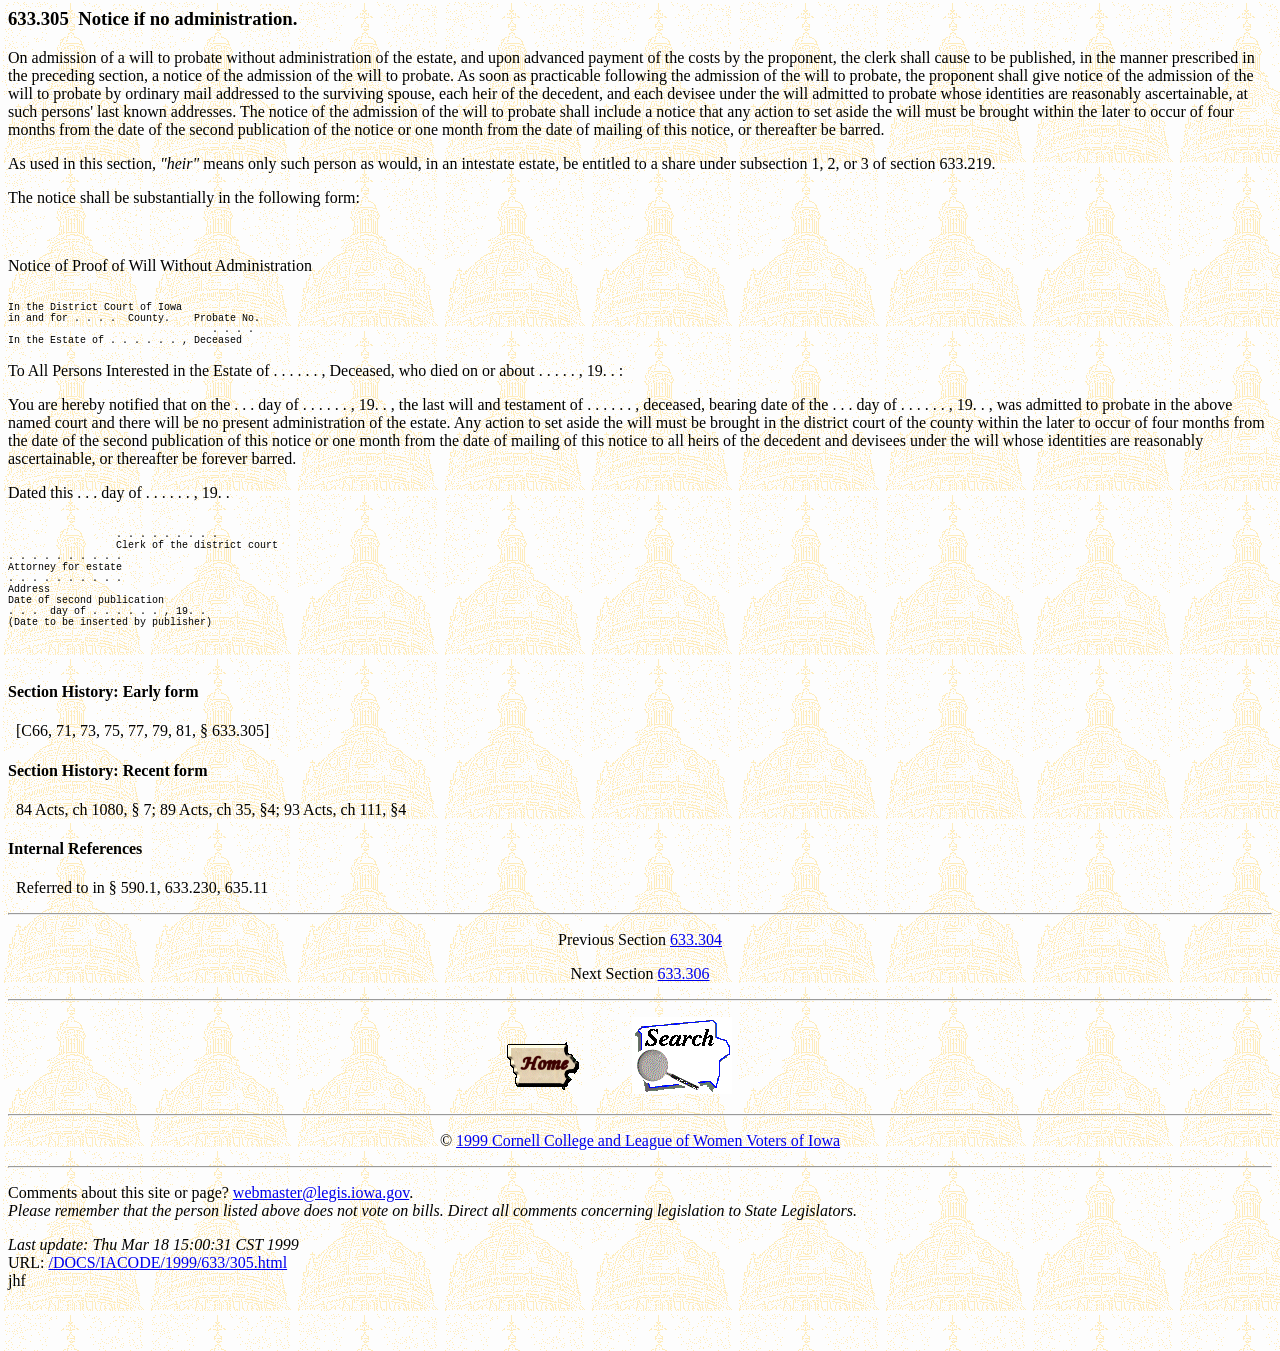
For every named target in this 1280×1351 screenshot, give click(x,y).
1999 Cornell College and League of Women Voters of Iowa (648, 1185)
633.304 (696, 984)
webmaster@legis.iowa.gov (321, 1237)
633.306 (684, 1018)
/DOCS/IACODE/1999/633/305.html (167, 1307)
